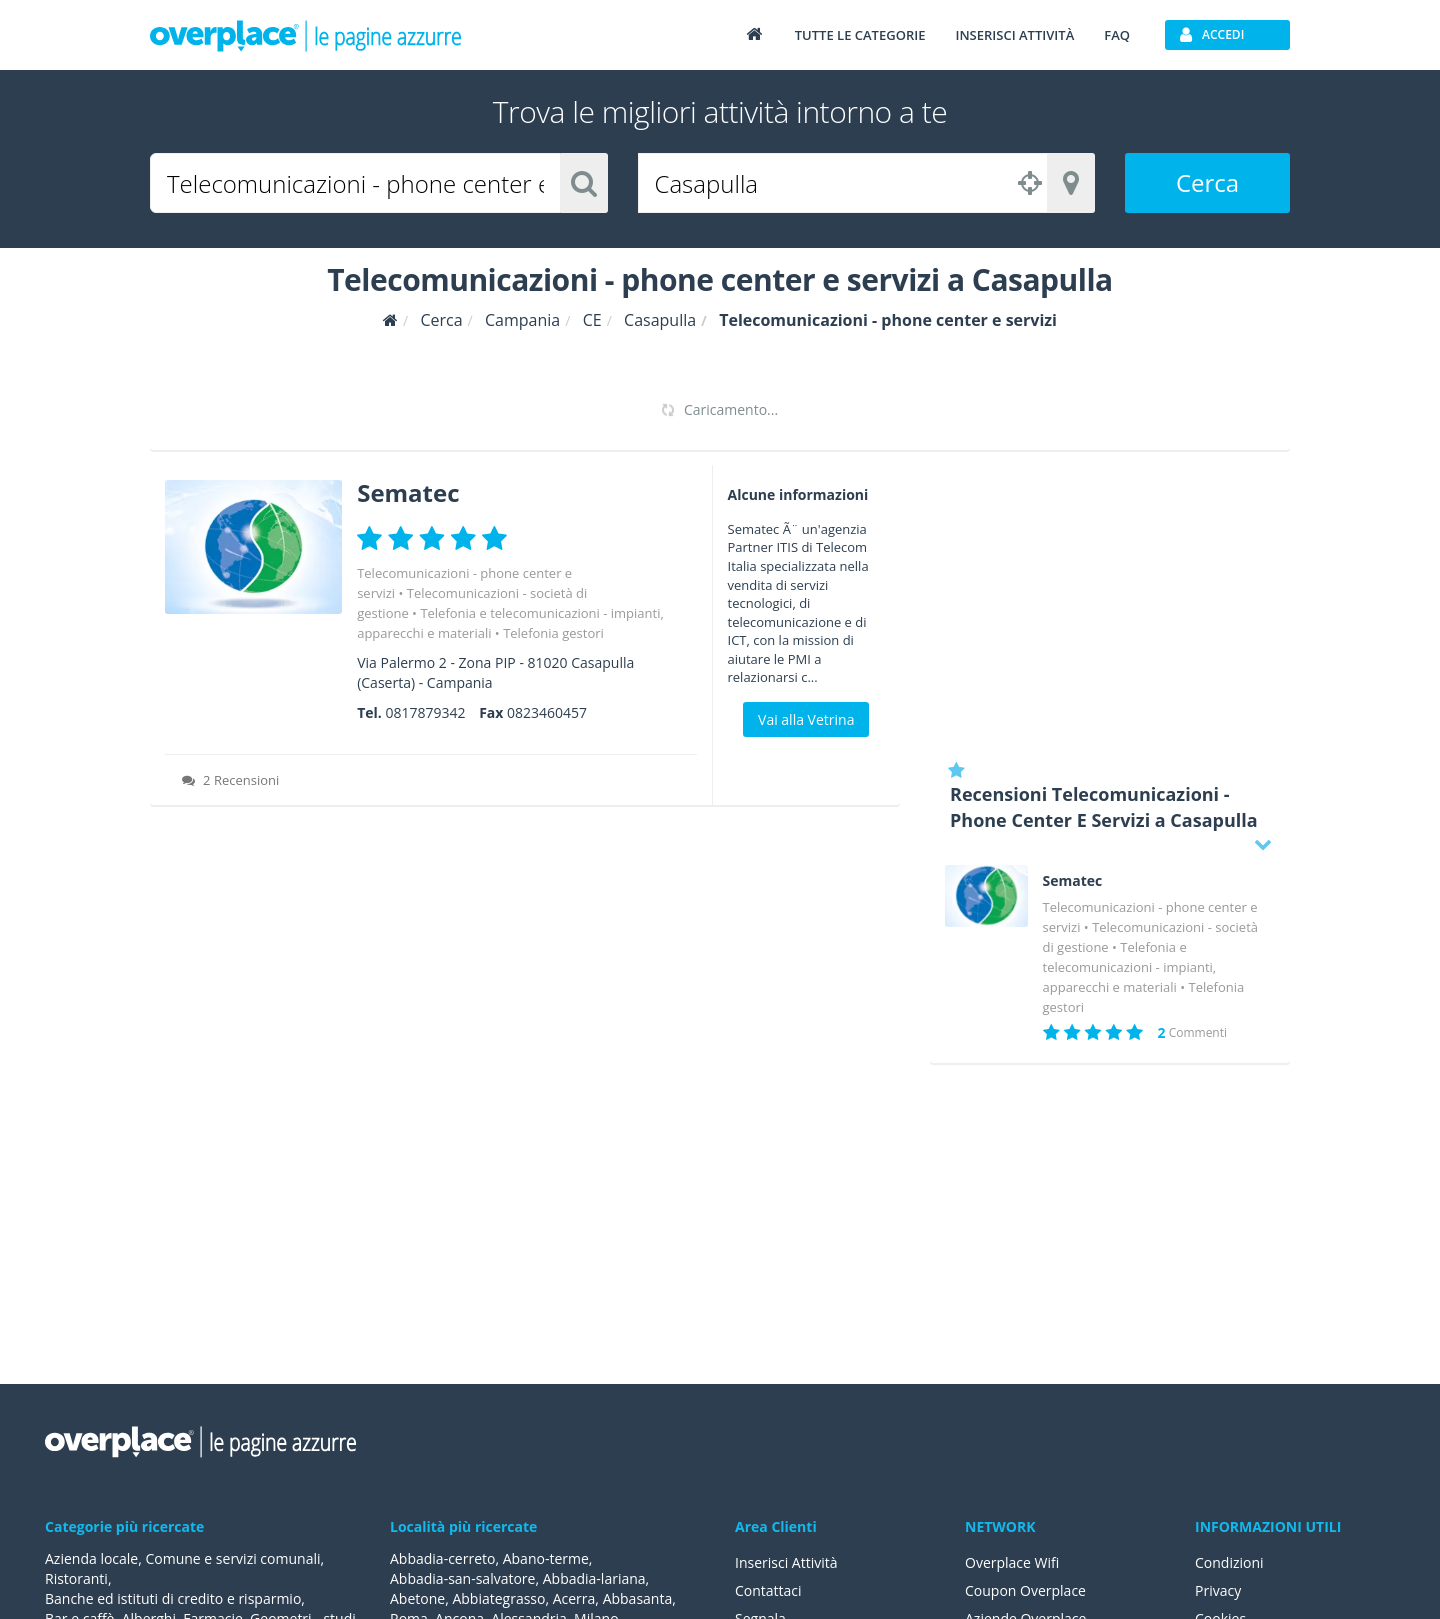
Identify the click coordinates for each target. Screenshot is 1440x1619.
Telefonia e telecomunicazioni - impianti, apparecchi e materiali (1130, 967)
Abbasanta (638, 1598)
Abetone (417, 1598)
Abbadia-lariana (594, 1578)
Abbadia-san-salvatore (462, 1578)
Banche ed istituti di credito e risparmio (173, 1598)
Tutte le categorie (860, 35)
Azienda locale (91, 1558)
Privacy (1218, 1590)
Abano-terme (546, 1558)
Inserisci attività (1014, 35)
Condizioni (1229, 1562)
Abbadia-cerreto (442, 1558)
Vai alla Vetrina (806, 719)
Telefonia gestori (553, 633)
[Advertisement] (1110, 605)
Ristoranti (76, 1578)
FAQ (1117, 35)
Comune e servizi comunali (232, 1558)
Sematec (408, 492)
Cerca (1207, 182)
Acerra (574, 1598)
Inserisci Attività (786, 1562)
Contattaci (768, 1590)
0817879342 (425, 712)
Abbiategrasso (498, 1598)
